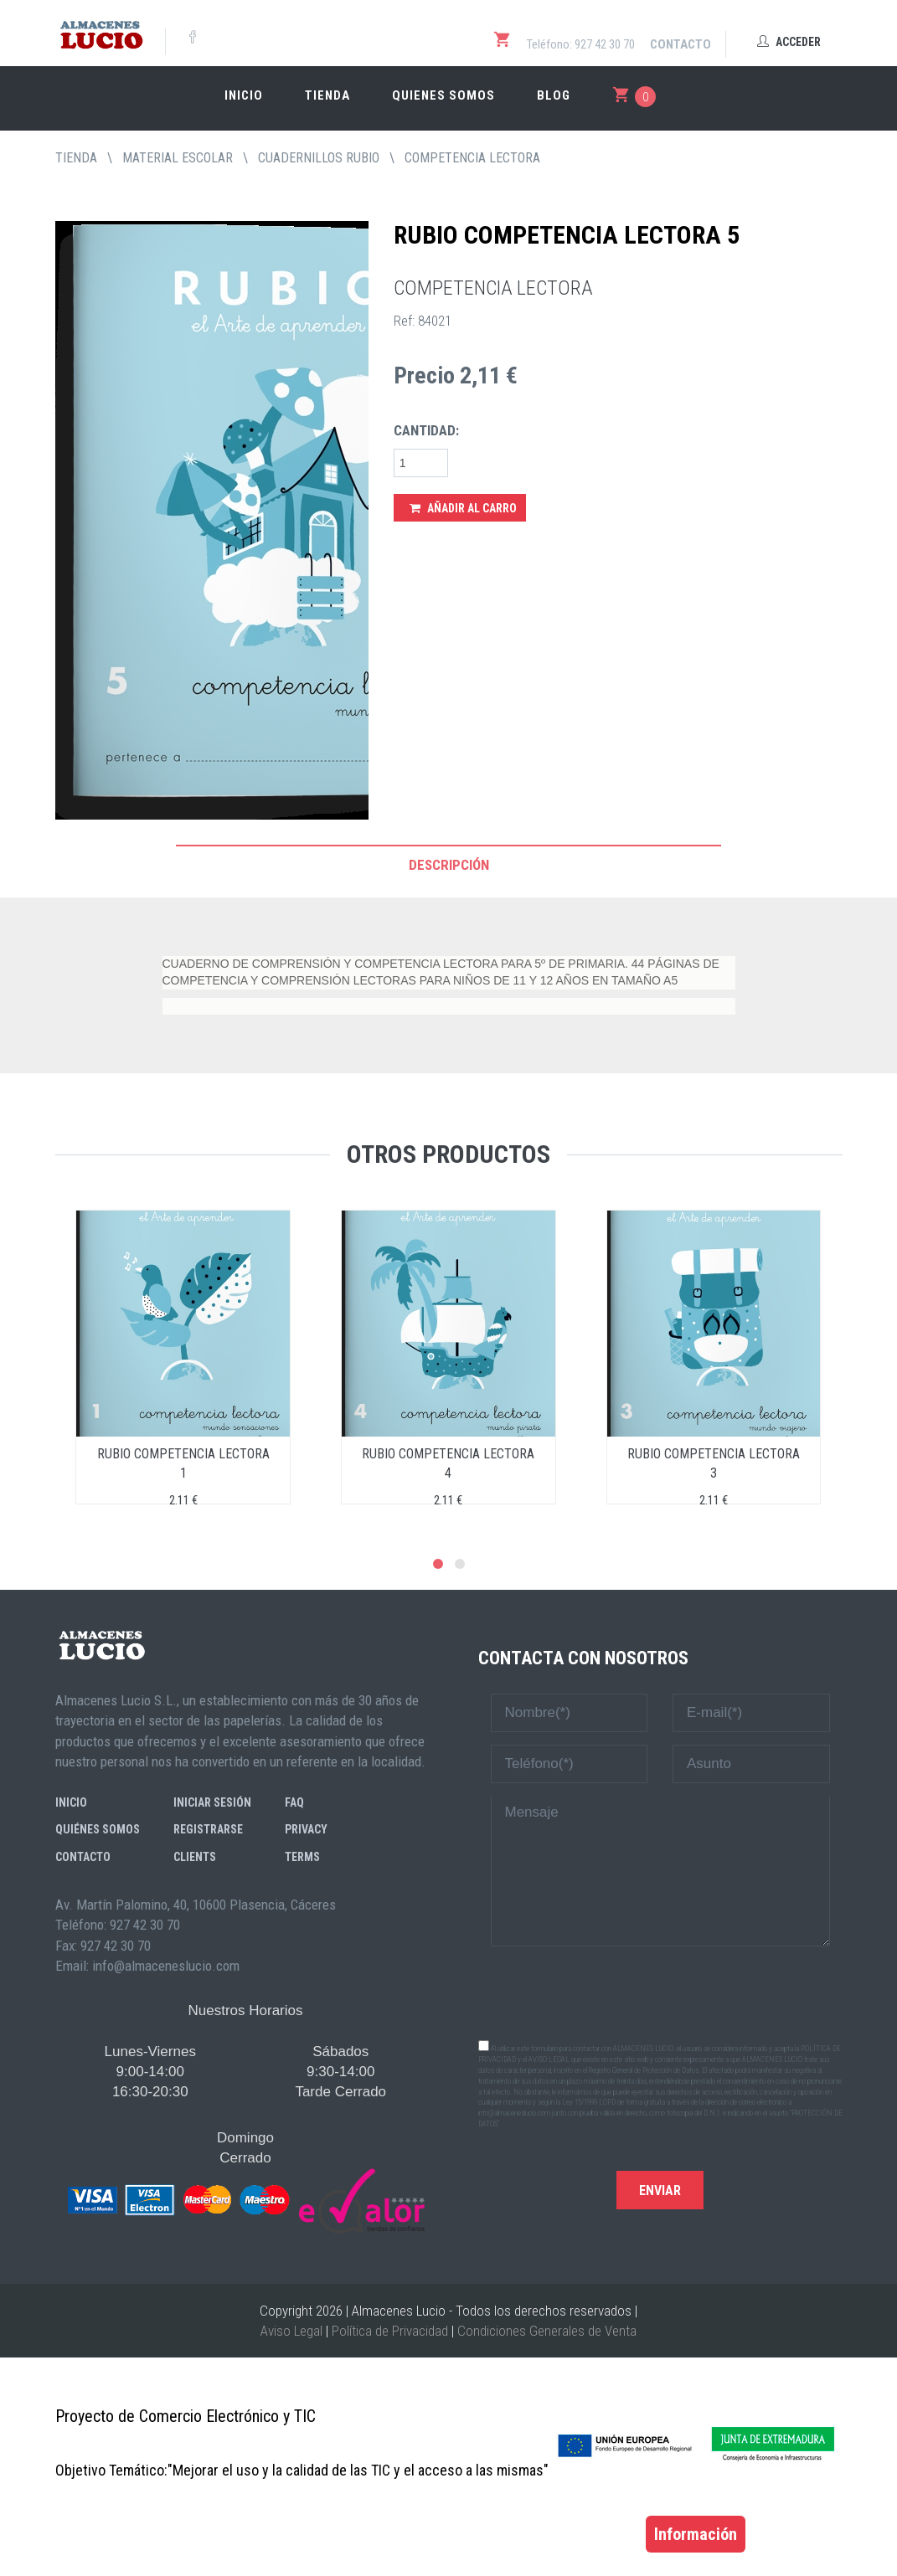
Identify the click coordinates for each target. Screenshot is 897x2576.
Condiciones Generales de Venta (547, 2330)
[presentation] (660, 1991)
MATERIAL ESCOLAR (177, 158)
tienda (76, 158)
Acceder (789, 42)
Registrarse (208, 1829)
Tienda (327, 95)
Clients (194, 1857)
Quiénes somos (97, 1829)
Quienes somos (443, 95)
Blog (553, 95)
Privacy (306, 1829)
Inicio (243, 95)
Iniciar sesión (212, 1802)
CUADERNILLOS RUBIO (318, 158)
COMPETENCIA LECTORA (472, 158)
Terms (302, 1857)
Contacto (680, 44)
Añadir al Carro (463, 508)
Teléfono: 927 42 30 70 (581, 44)
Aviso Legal (291, 2330)
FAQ (294, 1802)
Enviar (660, 2190)
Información (695, 2534)
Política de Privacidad (390, 2330)
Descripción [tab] (449, 864)
